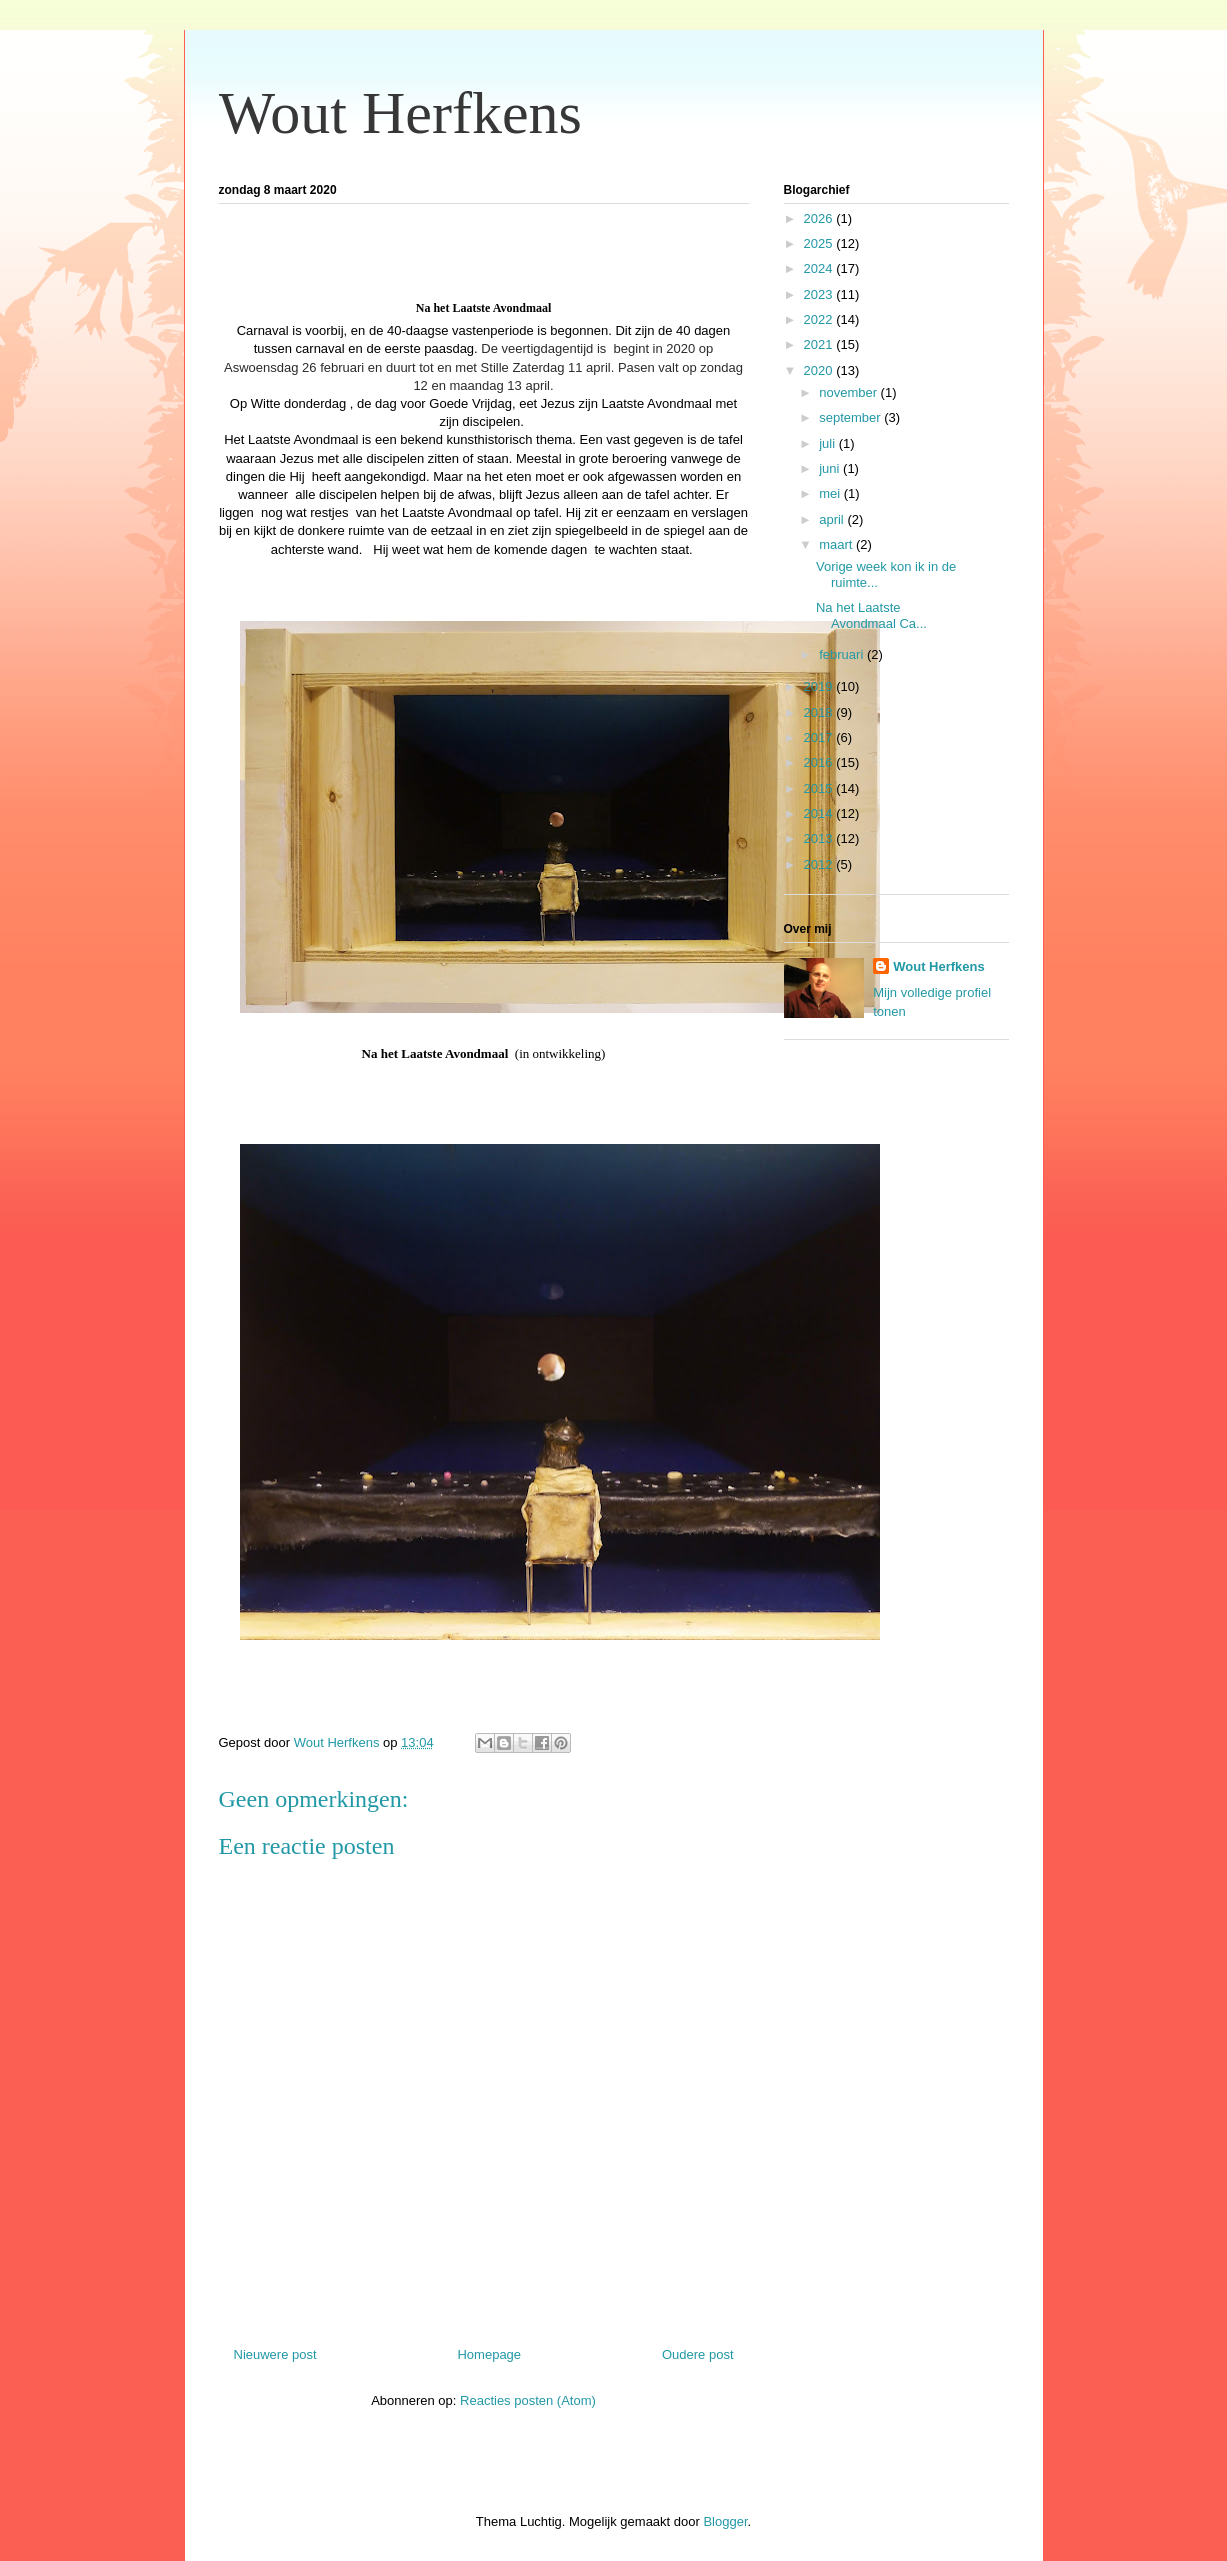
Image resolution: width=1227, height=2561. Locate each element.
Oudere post (698, 2354)
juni (831, 468)
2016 (820, 762)
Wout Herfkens (400, 113)
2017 (820, 737)
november (849, 392)
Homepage (489, 2354)
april (833, 519)
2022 (820, 319)
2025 (820, 243)
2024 (820, 268)
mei (831, 493)
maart (837, 544)
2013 (820, 838)
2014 (820, 813)
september (851, 417)
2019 (820, 686)
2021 (820, 344)
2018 (820, 712)
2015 (820, 788)
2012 (820, 864)
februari (843, 654)
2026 (820, 218)
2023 (820, 294)
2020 (820, 370)
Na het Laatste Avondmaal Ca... (871, 615)
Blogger (725, 2521)
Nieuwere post (275, 2354)
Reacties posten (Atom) (528, 2400)
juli (829, 443)
